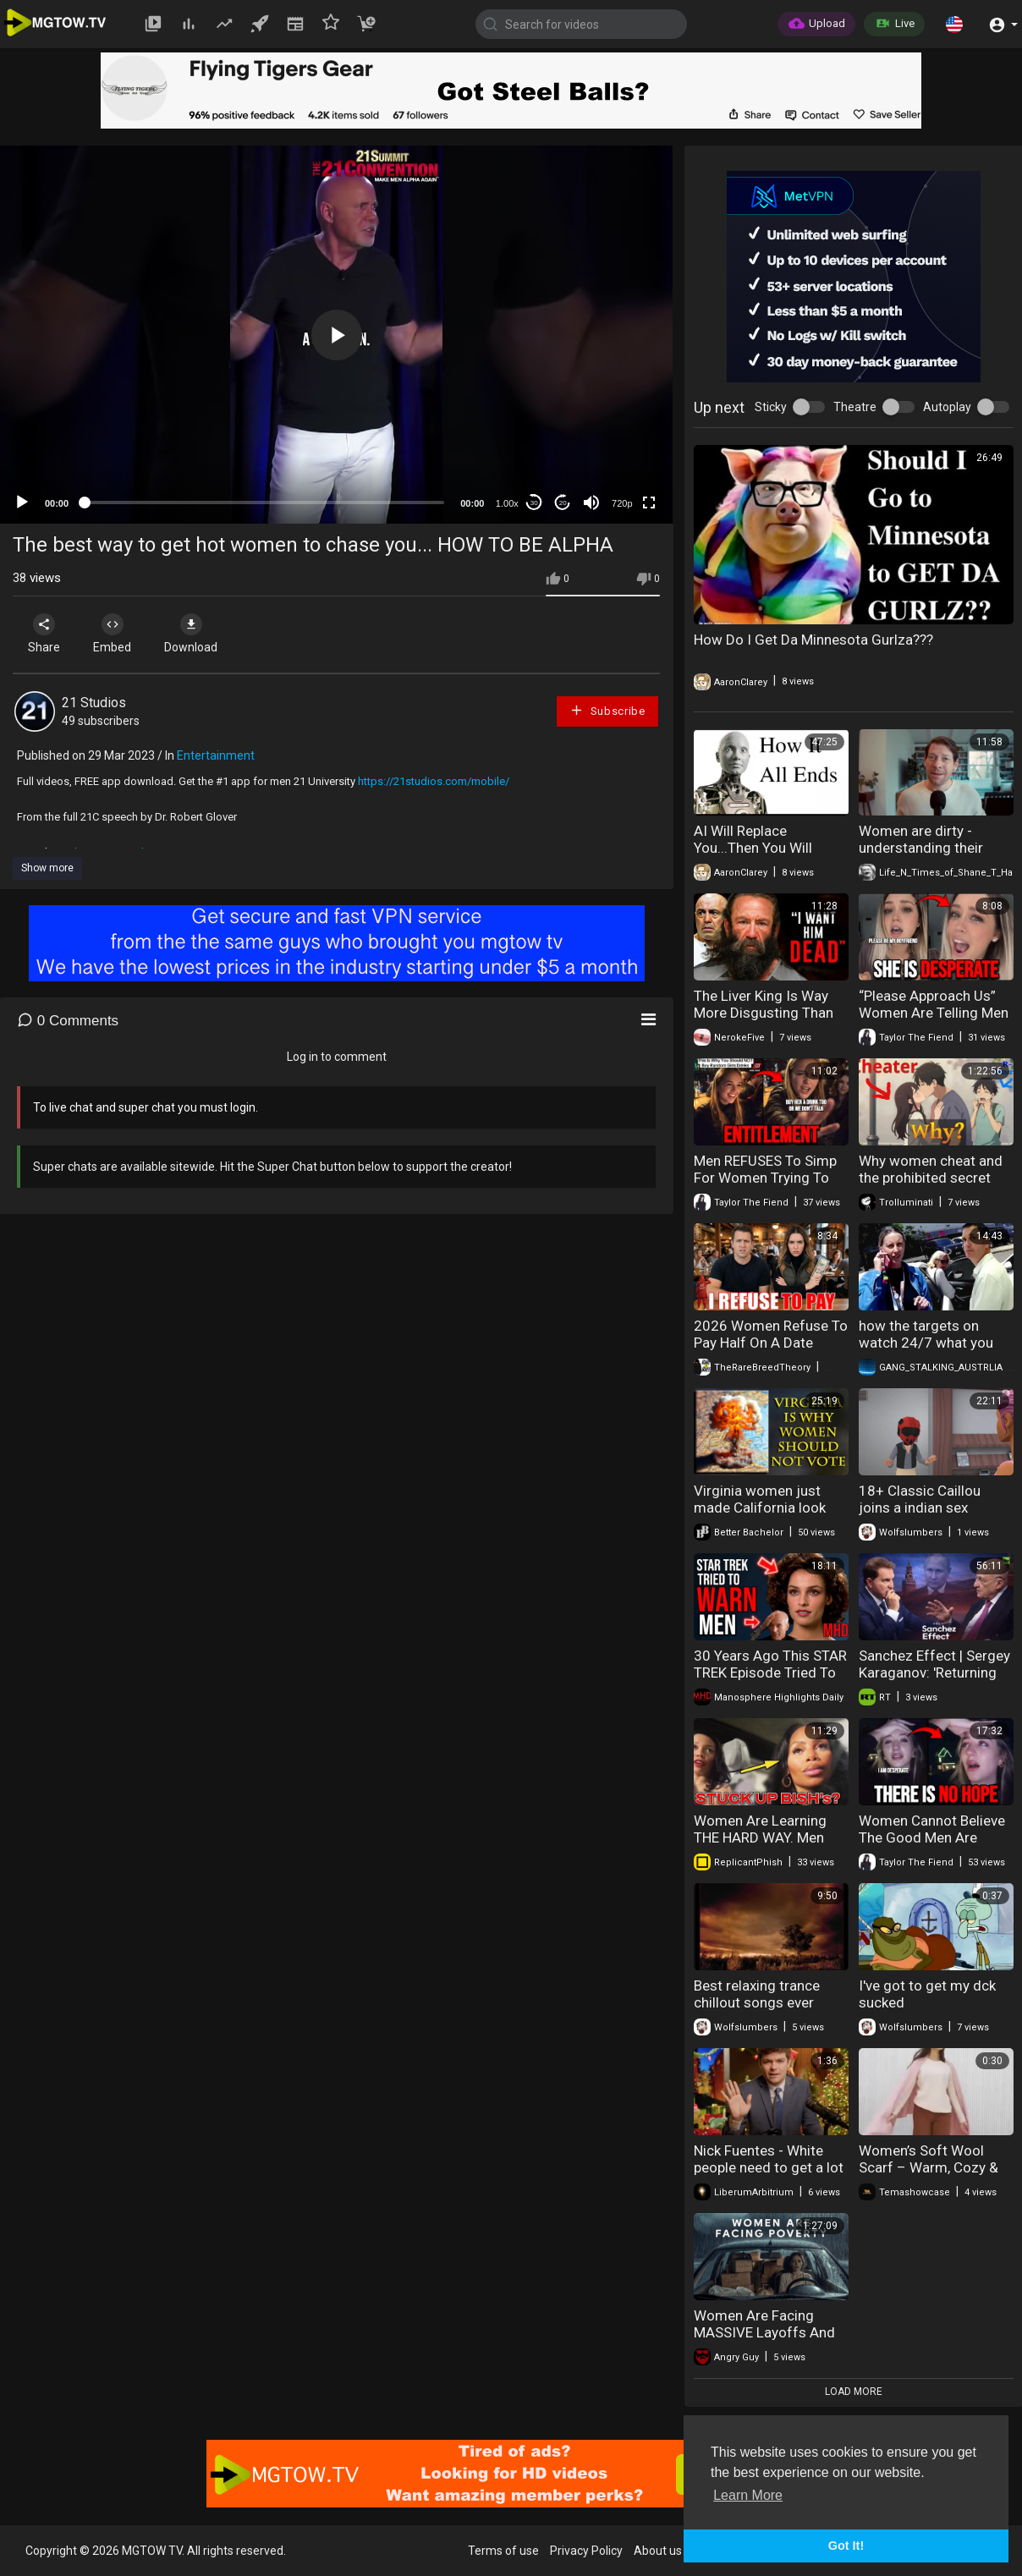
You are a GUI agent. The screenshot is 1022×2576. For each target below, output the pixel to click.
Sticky (771, 407)
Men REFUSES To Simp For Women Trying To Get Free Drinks (765, 1177)
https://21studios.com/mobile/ (433, 781)
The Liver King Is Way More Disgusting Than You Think (763, 1012)
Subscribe (607, 710)
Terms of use (503, 2550)
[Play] (22, 502)
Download (190, 633)
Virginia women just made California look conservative (760, 1507)
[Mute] (591, 502)
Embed (112, 633)
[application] (336, 335)
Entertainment (216, 755)
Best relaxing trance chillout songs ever (757, 1994)
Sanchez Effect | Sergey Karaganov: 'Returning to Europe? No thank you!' (934, 1681)
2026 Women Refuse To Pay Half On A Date (771, 1334)
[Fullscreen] (648, 502)
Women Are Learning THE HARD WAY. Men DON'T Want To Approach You (760, 1846)
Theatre (854, 407)
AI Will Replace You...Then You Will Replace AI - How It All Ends (763, 856)
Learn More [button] (748, 2495)
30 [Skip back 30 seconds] (534, 503)
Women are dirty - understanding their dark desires (921, 847)
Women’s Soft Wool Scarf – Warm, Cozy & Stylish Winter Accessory (928, 2176)
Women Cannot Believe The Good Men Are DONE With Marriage (932, 1837)
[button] (954, 23)
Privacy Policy (586, 2550)
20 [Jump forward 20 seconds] (563, 503)
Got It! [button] (846, 2545)
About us (658, 2550)
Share (44, 633)
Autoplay (947, 407)
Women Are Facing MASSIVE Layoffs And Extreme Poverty (764, 2332)
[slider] (264, 502)
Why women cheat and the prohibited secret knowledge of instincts (931, 1177)
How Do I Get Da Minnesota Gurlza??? (813, 639)
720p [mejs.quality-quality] (622, 503)
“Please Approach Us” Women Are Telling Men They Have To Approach (933, 1012)
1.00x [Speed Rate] (507, 503)
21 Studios (94, 703)
